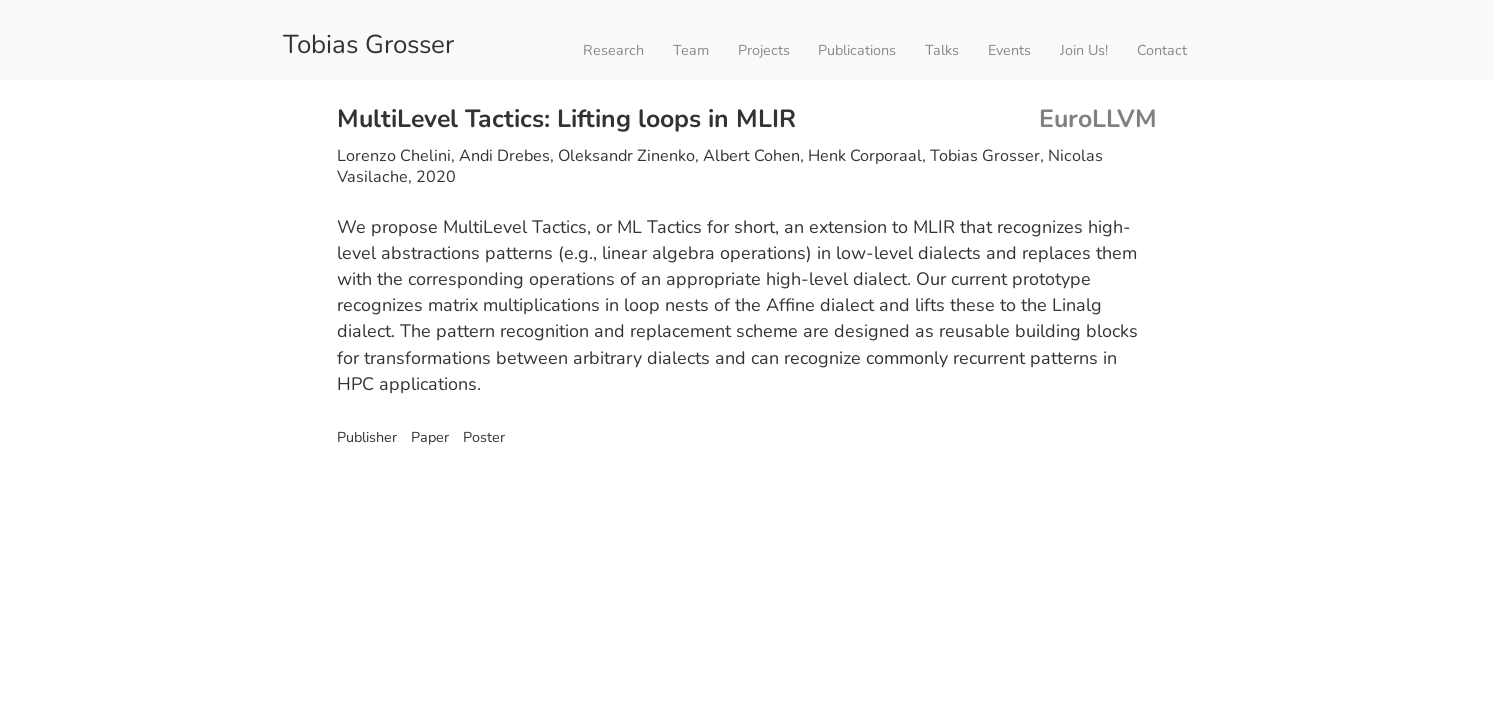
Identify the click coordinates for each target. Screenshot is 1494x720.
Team (691, 50)
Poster (482, 437)
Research (613, 50)
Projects (764, 50)
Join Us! (1084, 50)
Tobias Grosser (368, 42)
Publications (857, 50)
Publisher (367, 437)
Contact (1162, 50)
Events (1009, 50)
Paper (428, 437)
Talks (942, 50)
